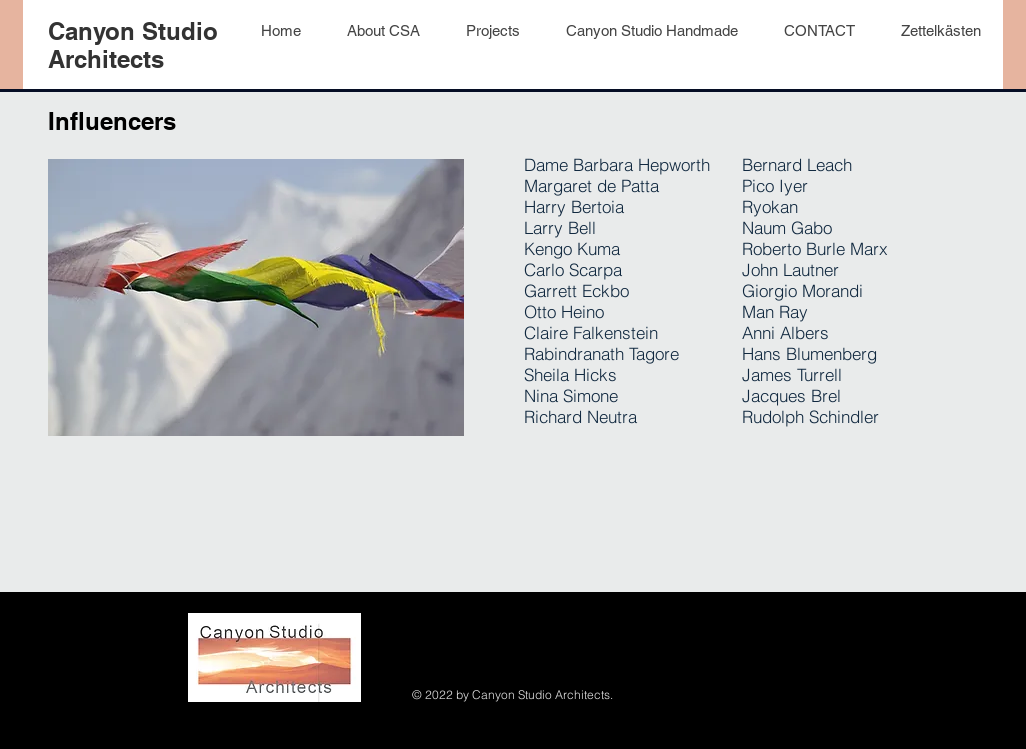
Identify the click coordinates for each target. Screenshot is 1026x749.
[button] (940, 31)
